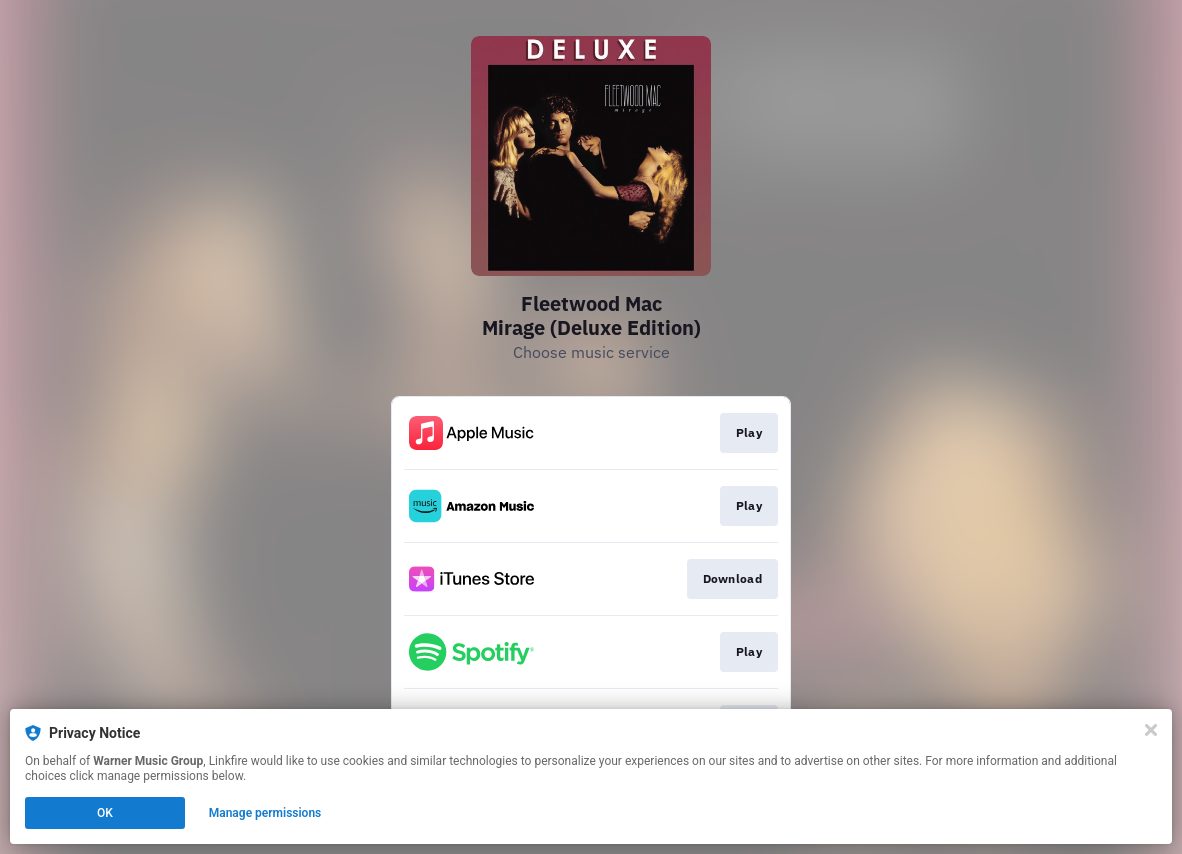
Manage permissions (265, 813)
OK (105, 813)
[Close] (1151, 730)
